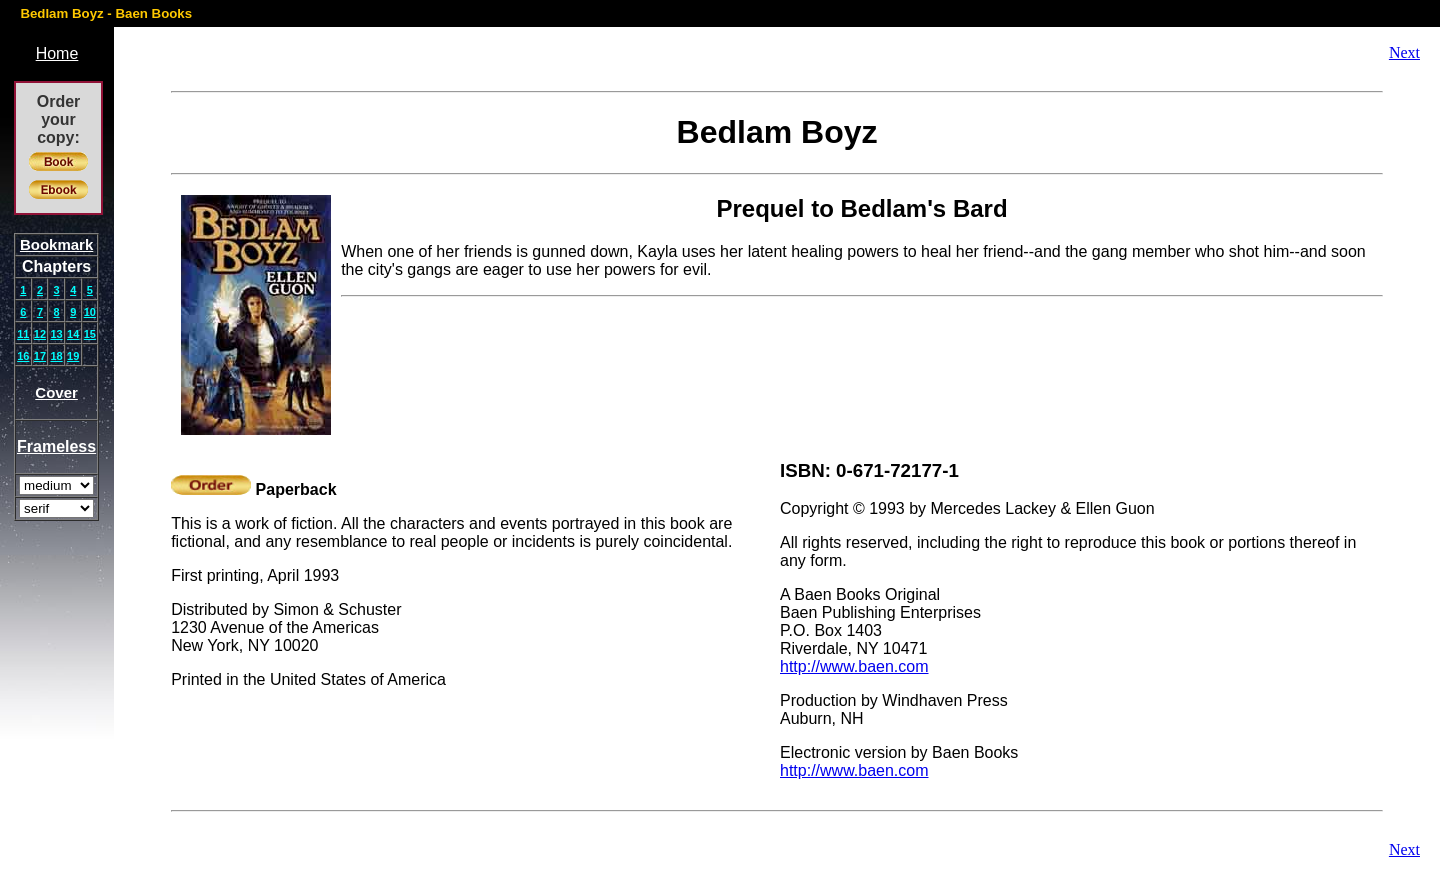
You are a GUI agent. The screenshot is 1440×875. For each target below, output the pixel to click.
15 (90, 334)
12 (40, 334)
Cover (56, 392)
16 (23, 356)
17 (40, 356)
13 (56, 334)
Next (1404, 52)
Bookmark (56, 244)
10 (90, 312)
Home (57, 53)
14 (73, 334)
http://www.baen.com (854, 666)
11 (23, 334)
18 (56, 356)
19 (73, 356)
